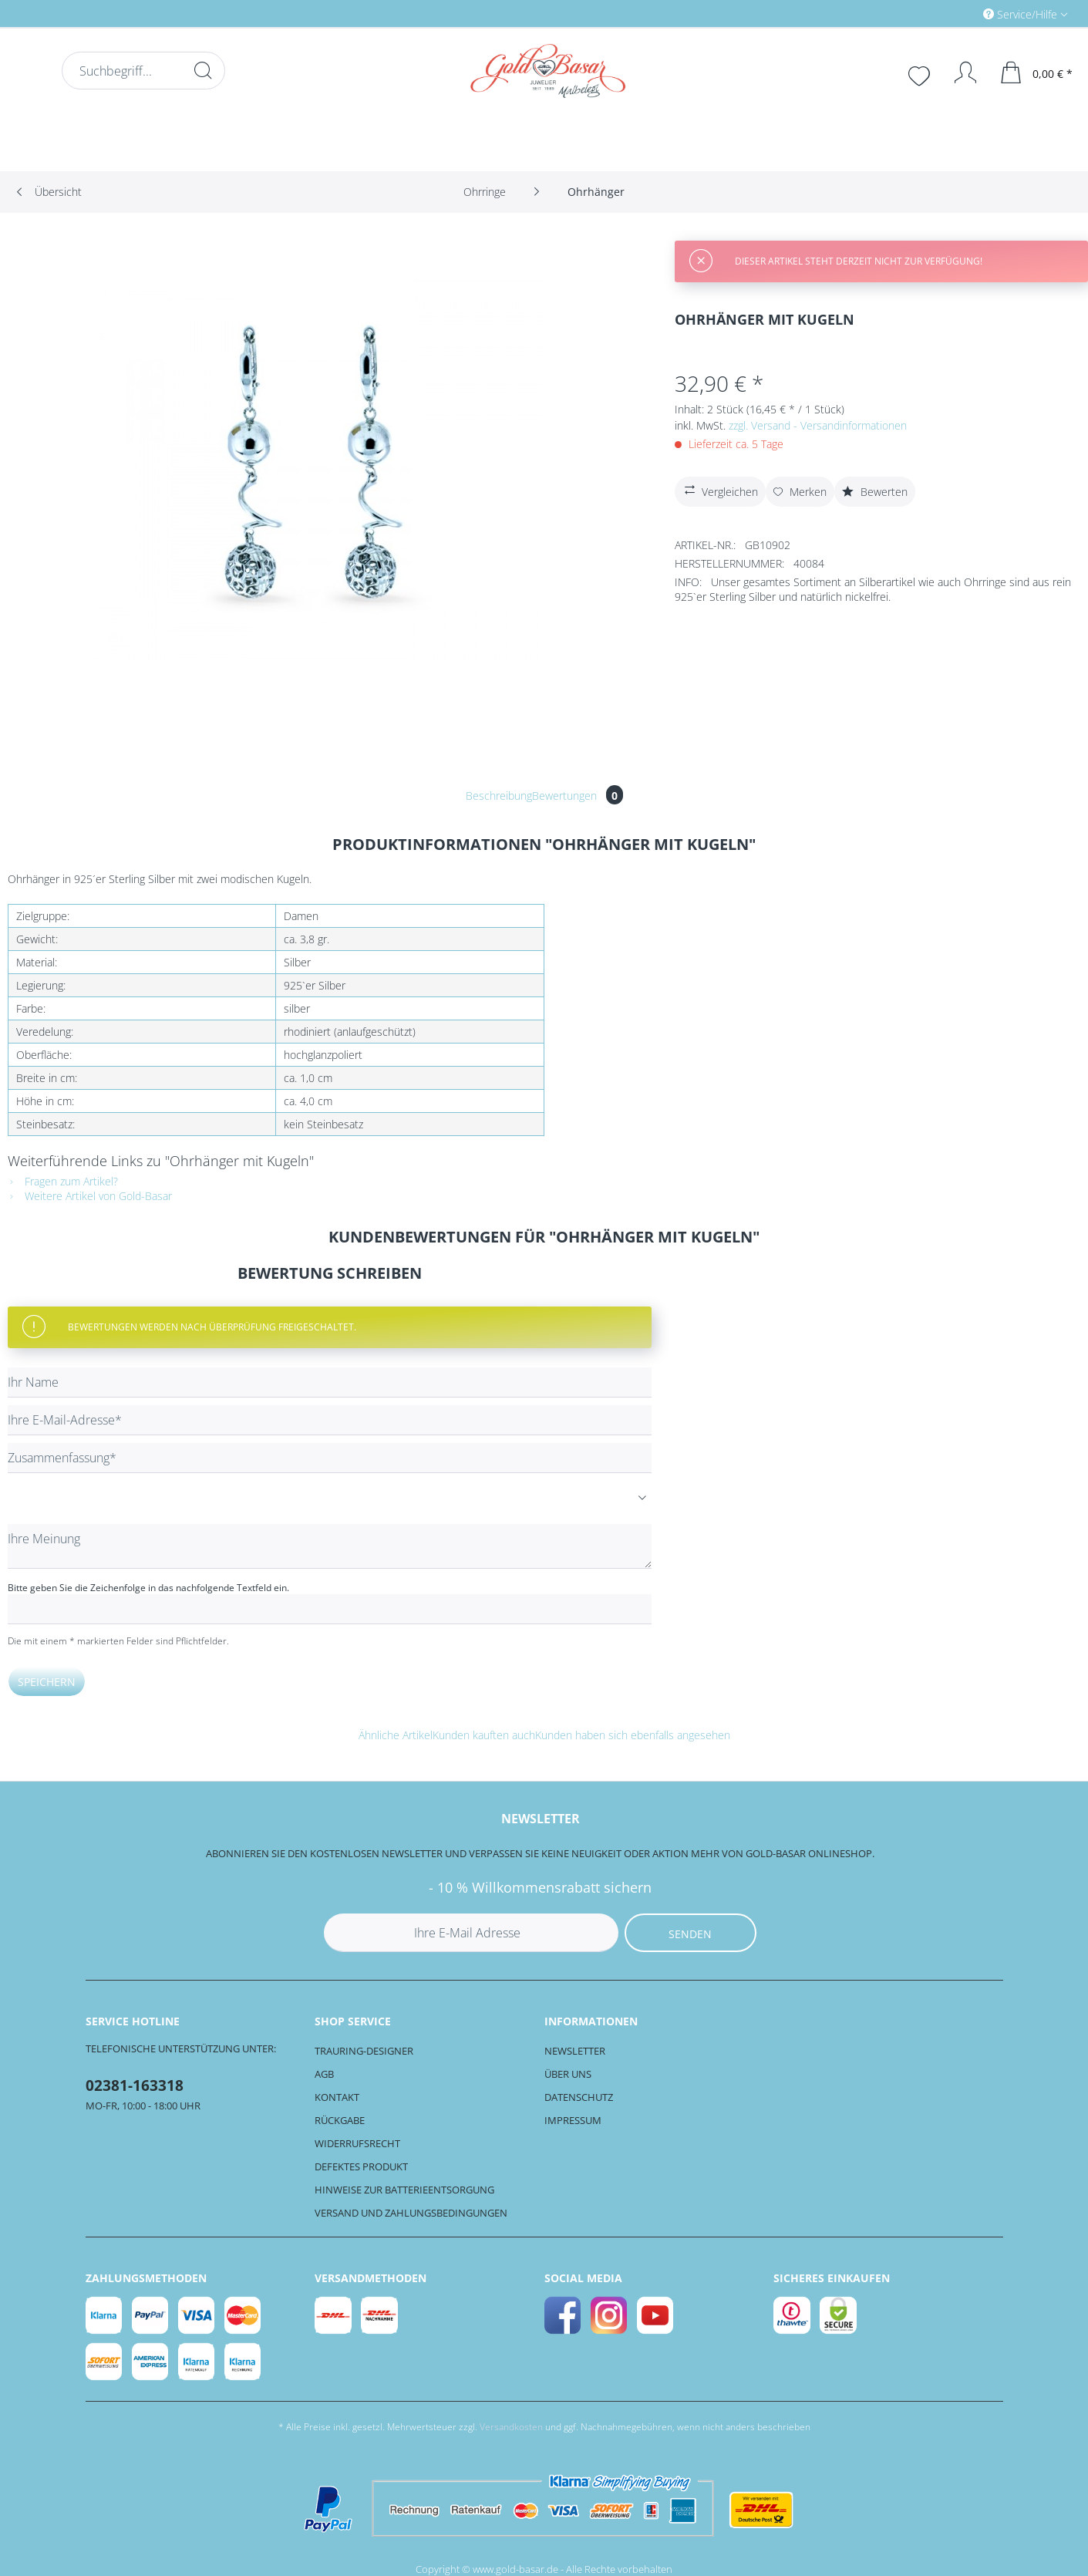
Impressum (572, 2120)
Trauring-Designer (364, 2051)
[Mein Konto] (958, 72)
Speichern (47, 1681)
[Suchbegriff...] (143, 70)
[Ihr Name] (330, 1382)
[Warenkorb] (1037, 72)
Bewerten (875, 491)
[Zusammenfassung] (330, 1458)
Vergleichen (719, 489)
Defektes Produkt (361, 2166)
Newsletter (574, 2051)
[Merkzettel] (921, 74)
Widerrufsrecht (357, 2143)
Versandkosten (511, 2426)
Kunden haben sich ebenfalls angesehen (632, 1735)
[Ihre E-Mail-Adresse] (330, 1420)
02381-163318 (135, 2085)
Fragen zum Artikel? (63, 1181)
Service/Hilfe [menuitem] (1021, 14)
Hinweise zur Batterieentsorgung (404, 2190)
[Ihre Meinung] (330, 1546)
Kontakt (337, 2097)
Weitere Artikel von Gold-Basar (90, 1196)
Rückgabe (340, 2120)
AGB (324, 2074)
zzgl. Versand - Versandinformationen (818, 425)
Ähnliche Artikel (396, 1735)
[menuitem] (960, 13)
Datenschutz (578, 2097)
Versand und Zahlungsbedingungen (411, 2213)
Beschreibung (499, 795)
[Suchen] (203, 70)
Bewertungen (577, 795)
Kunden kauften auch (484, 1735)
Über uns (567, 2074)
